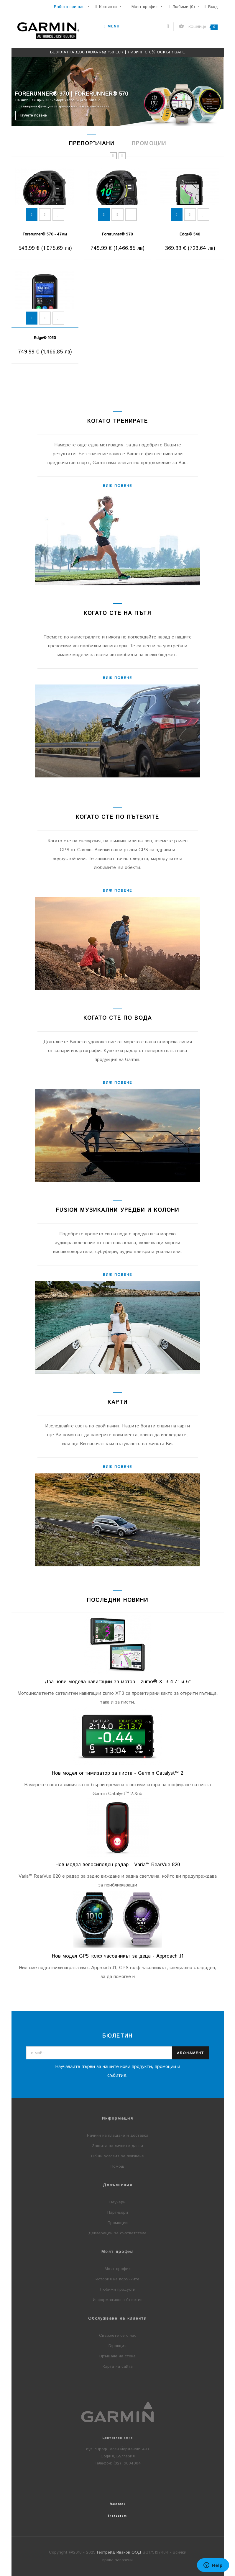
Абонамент (190, 2053)
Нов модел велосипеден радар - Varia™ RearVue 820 (117, 1864)
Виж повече (117, 485)
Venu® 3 (45, 338)
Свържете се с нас (117, 2335)
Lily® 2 (45, 234)
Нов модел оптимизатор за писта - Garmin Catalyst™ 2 (117, 1773)
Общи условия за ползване (117, 2156)
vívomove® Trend (117, 234)
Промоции (118, 2223)
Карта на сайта (118, 2366)
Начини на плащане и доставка (117, 2135)
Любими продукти (117, 2289)
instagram (117, 2516)
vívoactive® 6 (190, 234)
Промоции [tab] (149, 144)
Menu (112, 26)
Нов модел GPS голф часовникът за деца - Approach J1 (117, 1956)
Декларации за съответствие (117, 2233)
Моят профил (118, 2269)
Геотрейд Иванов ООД (119, 2552)
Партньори (117, 2212)
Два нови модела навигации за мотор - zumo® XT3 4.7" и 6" (118, 1681)
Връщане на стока (117, 2356)
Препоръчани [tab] (91, 144)
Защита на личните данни (117, 2146)
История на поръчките (117, 2279)
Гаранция (117, 2346)
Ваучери (117, 2202)
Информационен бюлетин (117, 2300)
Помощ (117, 2166)
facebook (118, 2504)
